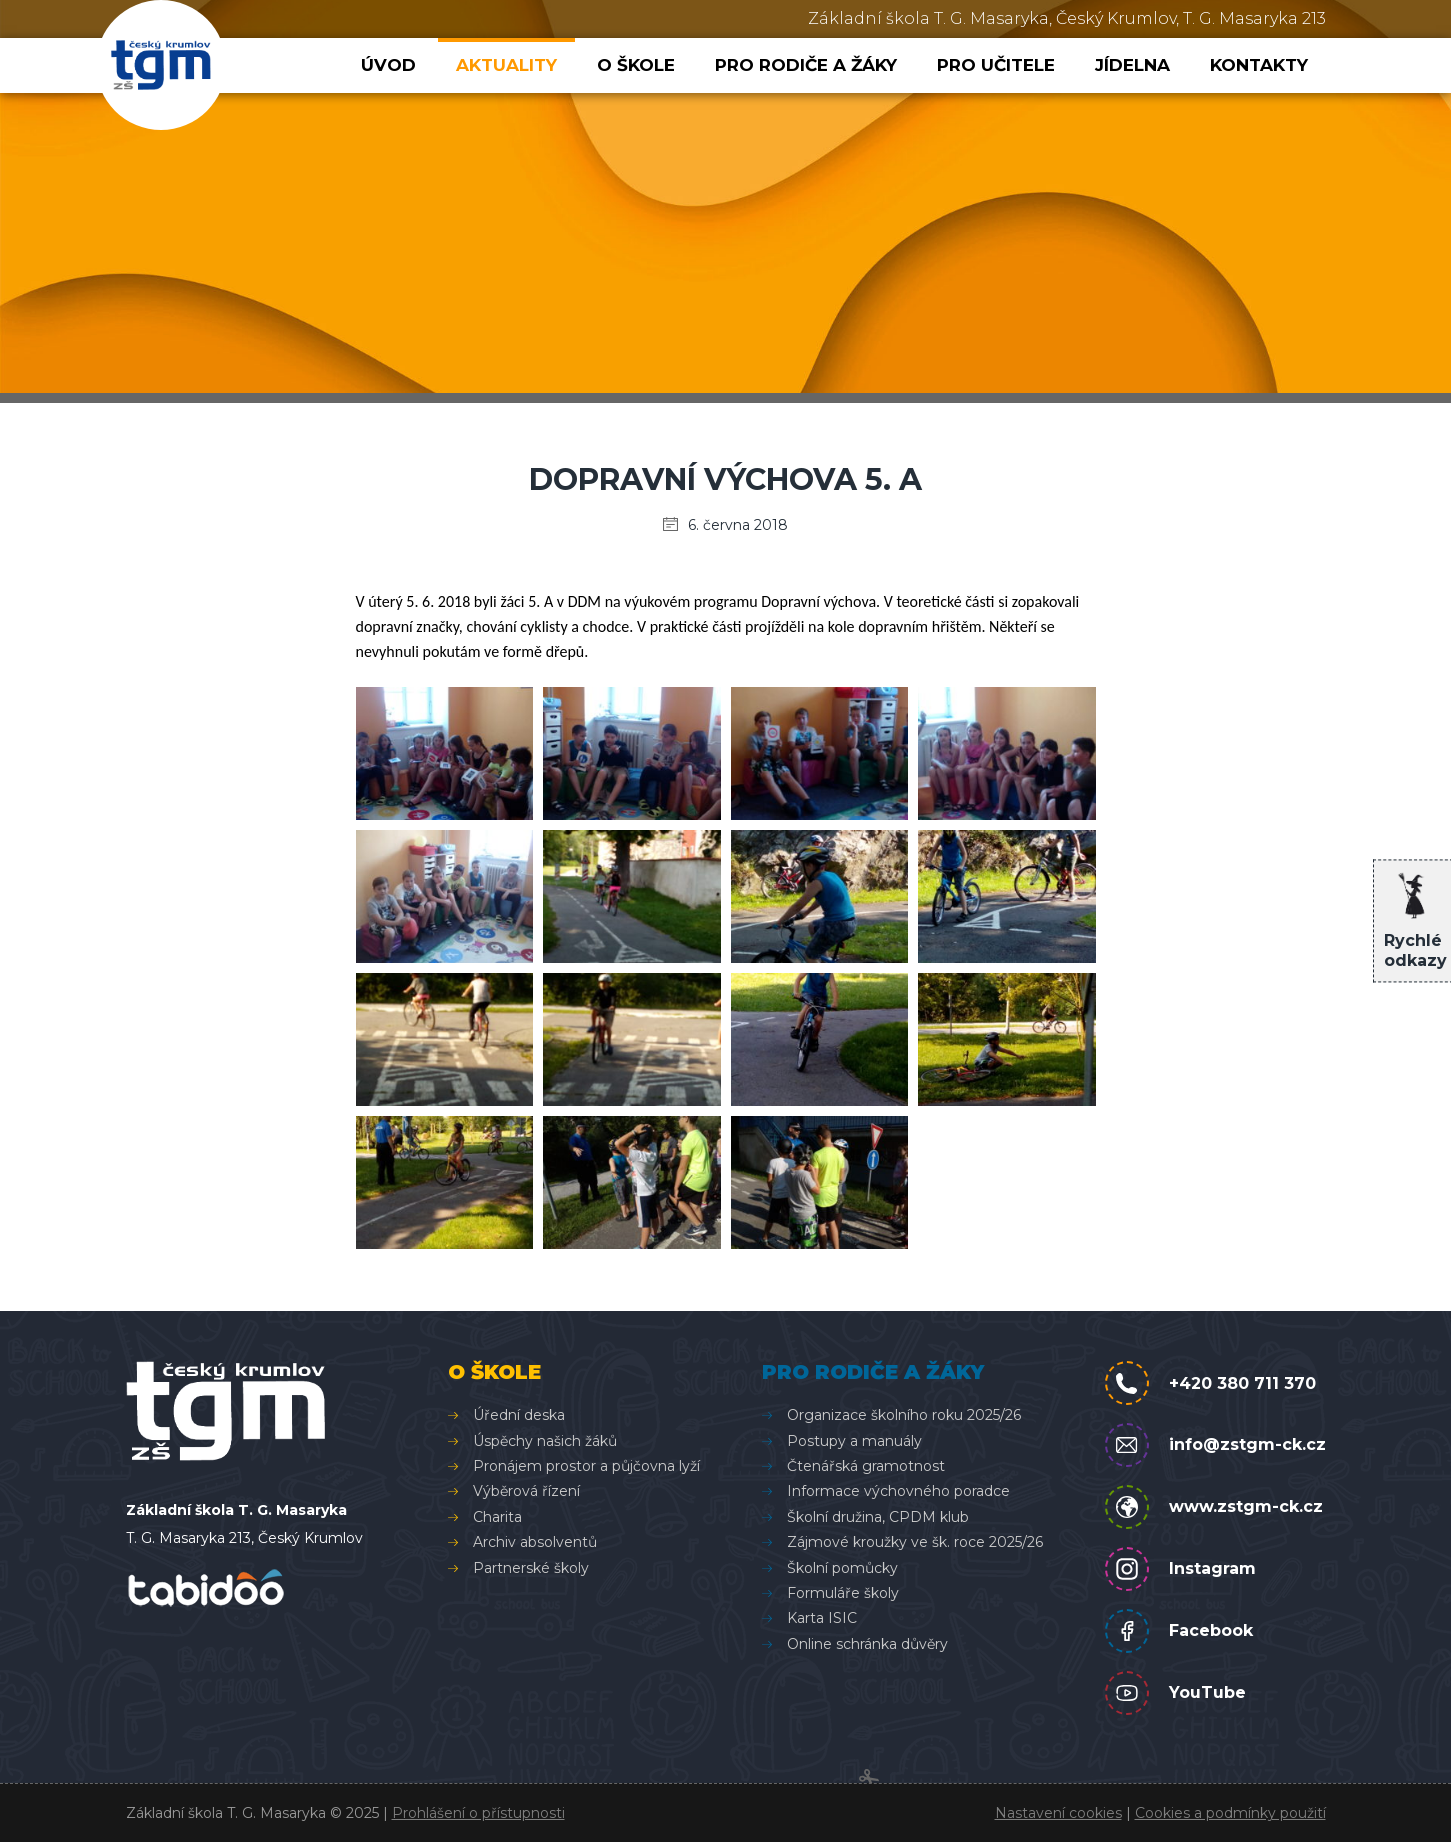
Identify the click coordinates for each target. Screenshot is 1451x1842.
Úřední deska (519, 1415)
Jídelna (1132, 65)
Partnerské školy (531, 1568)
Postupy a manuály (854, 1441)
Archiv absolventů (535, 1542)
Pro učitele (996, 65)
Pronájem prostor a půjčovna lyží (586, 1466)
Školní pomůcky (842, 1568)
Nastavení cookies (1058, 1813)
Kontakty (1259, 65)
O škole (636, 65)
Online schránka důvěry (867, 1644)
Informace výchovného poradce (898, 1491)
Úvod (388, 65)
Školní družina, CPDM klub (878, 1517)
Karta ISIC (822, 1618)
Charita (497, 1517)
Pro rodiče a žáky (806, 65)
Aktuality (506, 65)
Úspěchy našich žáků (545, 1441)
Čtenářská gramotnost (866, 1466)
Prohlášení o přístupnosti (478, 1813)
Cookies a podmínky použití (1230, 1813)
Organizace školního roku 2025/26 (904, 1415)
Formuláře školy (843, 1593)
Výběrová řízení (526, 1491)
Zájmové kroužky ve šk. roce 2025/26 (915, 1542)
